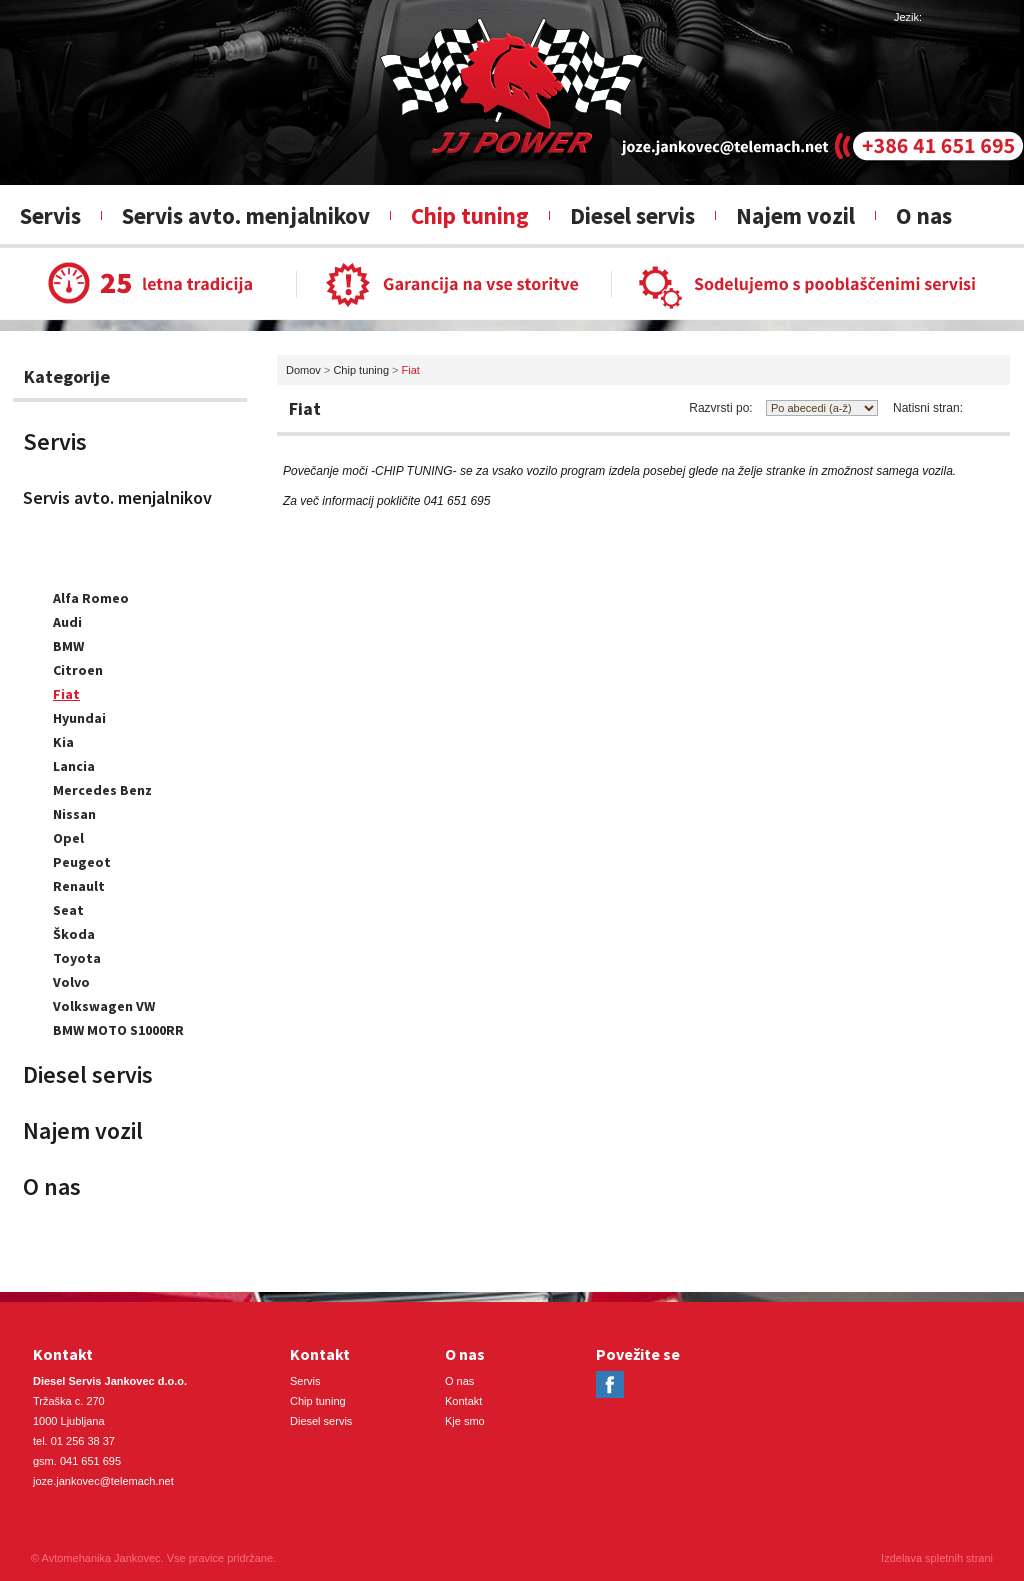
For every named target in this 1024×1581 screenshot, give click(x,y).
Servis (50, 215)
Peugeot (82, 862)
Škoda (74, 934)
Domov (303, 370)
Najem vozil (795, 215)
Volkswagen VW (104, 1006)
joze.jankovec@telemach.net (103, 1481)
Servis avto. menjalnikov (246, 215)
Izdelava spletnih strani (937, 1558)
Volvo (71, 982)
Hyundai (79, 718)
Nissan (74, 814)
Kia (63, 742)
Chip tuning (470, 215)
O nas (924, 215)
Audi (67, 622)
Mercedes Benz (102, 790)
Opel (68, 838)
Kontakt (463, 1401)
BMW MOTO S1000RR (118, 1030)
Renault (79, 886)
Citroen (78, 670)
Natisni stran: (928, 408)
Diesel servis (632, 215)
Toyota (77, 958)
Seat (68, 910)
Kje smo (465, 1421)
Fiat (66, 694)
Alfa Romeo (91, 598)
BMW (68, 646)
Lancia (74, 766)
